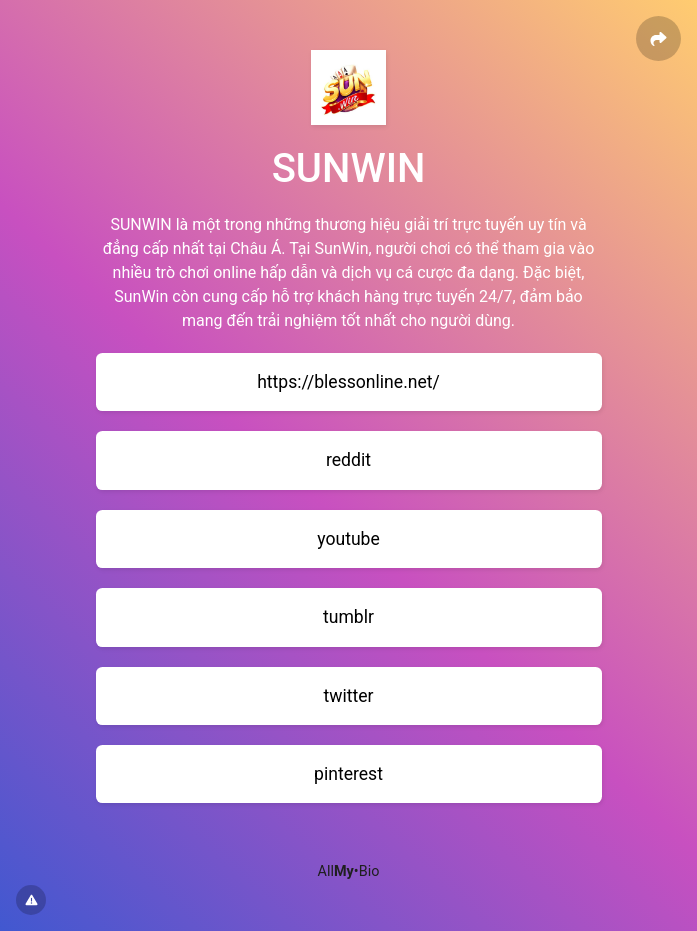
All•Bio (349, 871)
